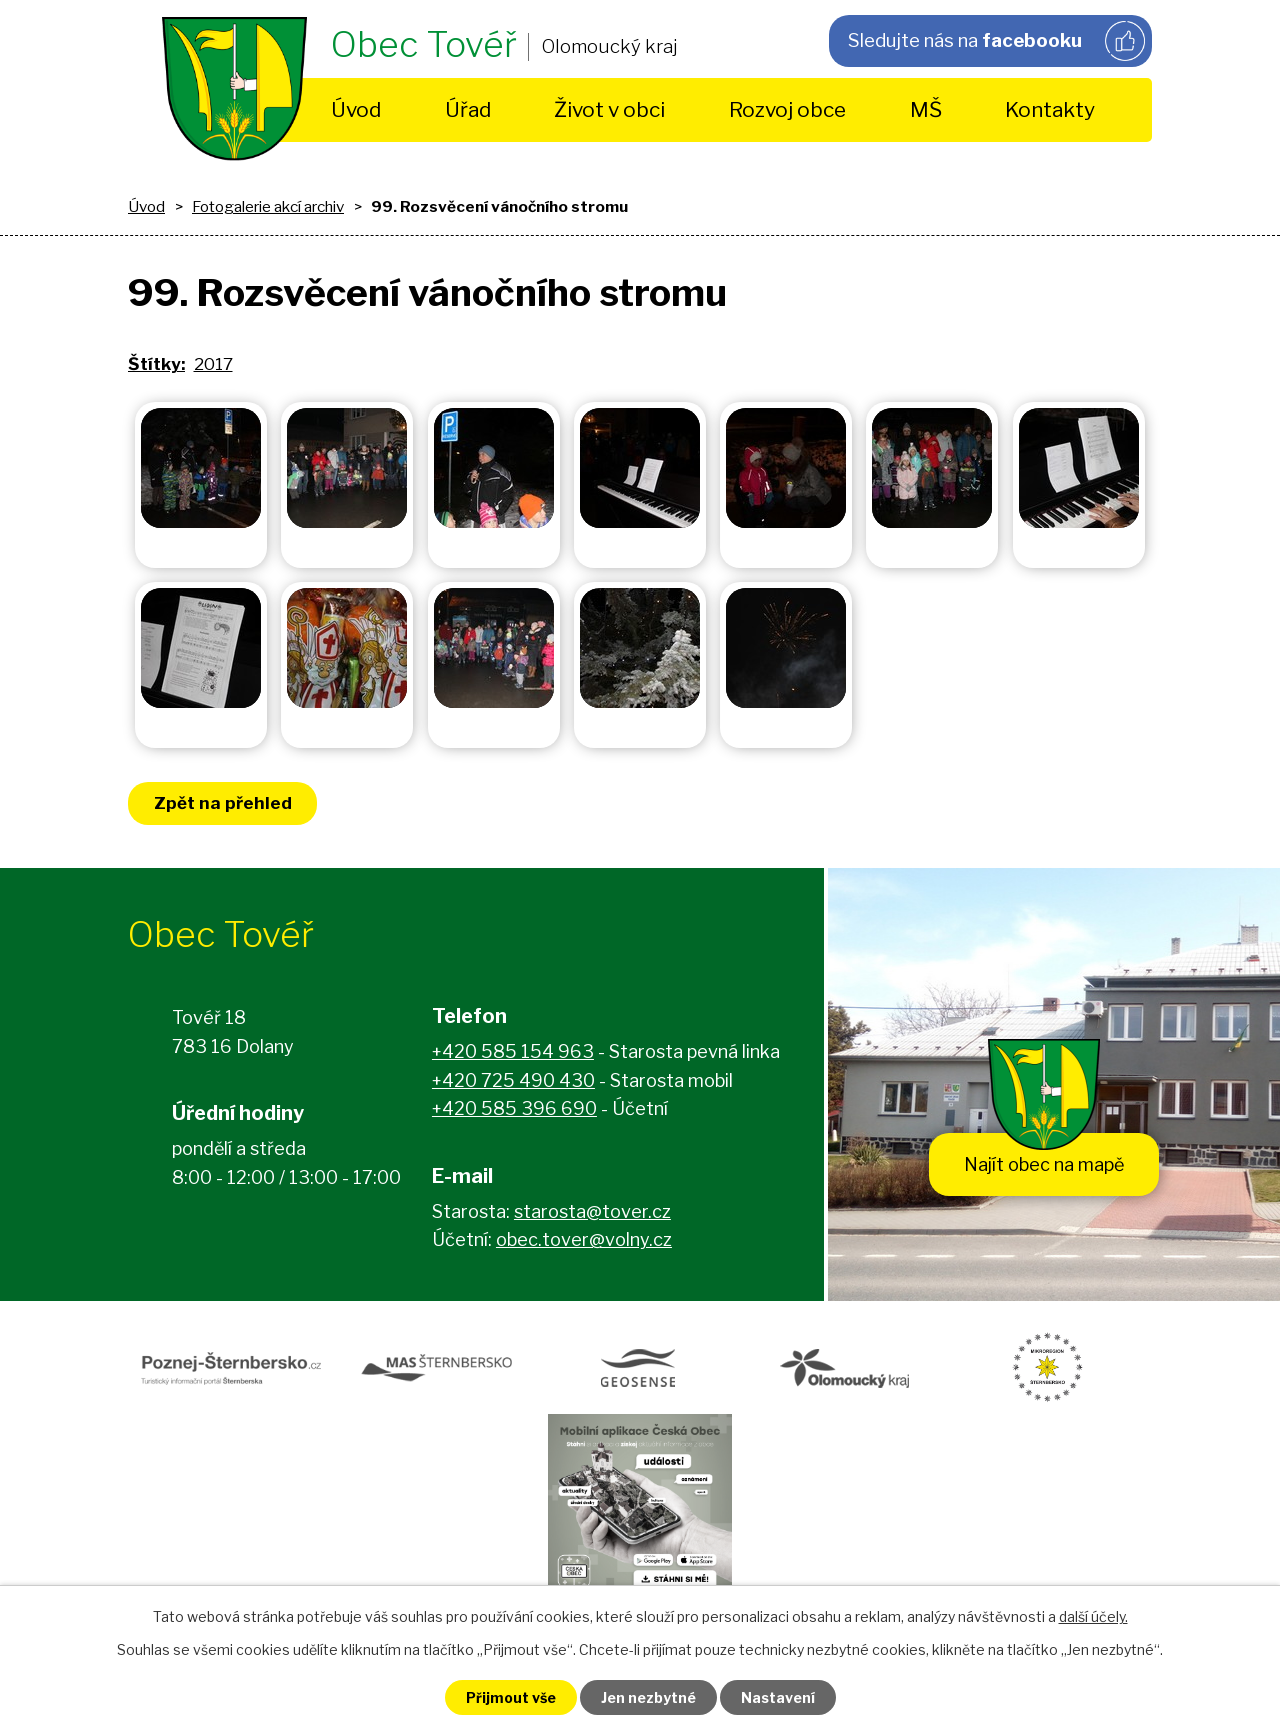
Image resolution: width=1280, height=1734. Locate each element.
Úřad (468, 109)
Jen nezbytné (648, 1697)
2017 (213, 364)
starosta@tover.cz (592, 1211)
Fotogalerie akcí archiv (268, 206)
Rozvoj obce (787, 109)
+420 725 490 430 (513, 1080)
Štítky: (156, 364)
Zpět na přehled (223, 803)
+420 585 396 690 (514, 1108)
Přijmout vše (511, 1697)
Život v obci (609, 109)
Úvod (356, 109)
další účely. (1093, 1616)
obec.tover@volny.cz (584, 1239)
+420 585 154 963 (513, 1051)
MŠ (926, 109)
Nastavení (778, 1697)
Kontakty (1050, 109)
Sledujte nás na (996, 41)
